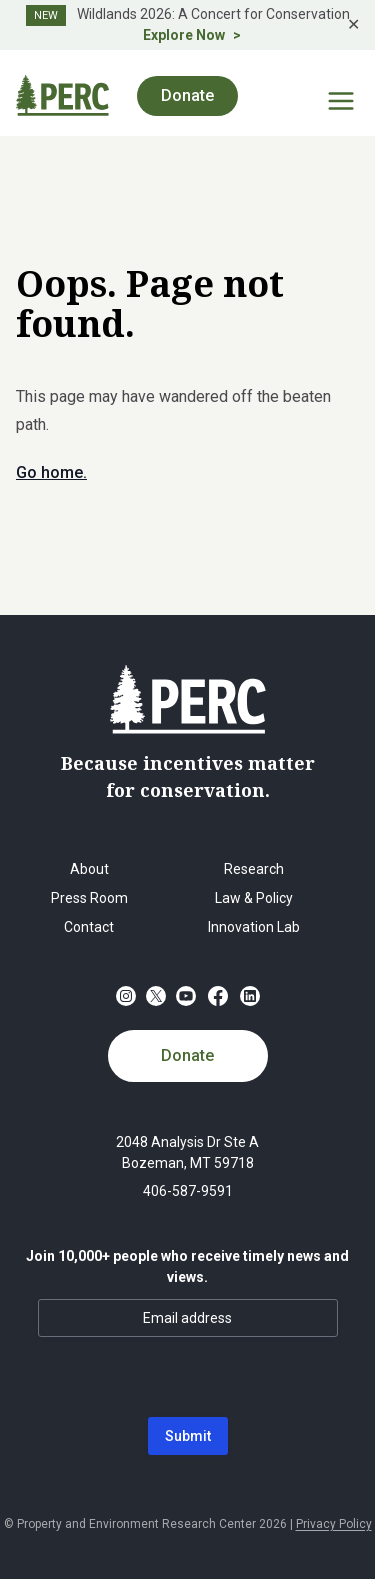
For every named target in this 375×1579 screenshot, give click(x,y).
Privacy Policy (334, 1524)
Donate (187, 95)
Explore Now (184, 35)
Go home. (51, 472)
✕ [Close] (353, 24)
